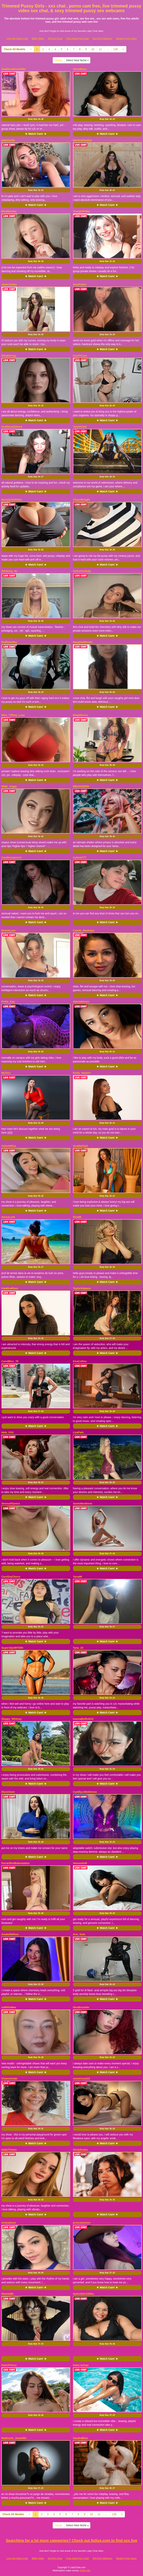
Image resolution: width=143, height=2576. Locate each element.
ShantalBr (7, 2293)
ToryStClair (80, 426)
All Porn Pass (55, 38)
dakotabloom (81, 1001)
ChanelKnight (81, 499)
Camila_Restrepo (83, 930)
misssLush (8, 1216)
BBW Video (38, 38)
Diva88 (77, 1216)
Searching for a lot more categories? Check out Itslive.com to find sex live (71, 2540)
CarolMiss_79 (9, 1361)
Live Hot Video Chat (17, 38)
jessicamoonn (81, 2222)
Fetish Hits (85, 2570)
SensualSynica (10, 1503)
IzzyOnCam (80, 355)
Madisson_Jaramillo (14, 2438)
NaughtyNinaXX (83, 642)
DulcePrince (9, 2365)
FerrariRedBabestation (15, 1863)
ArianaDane (8, 2222)
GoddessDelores (11, 426)
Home (58, 60)
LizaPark (78, 1432)
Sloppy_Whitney (11, 1718)
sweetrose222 (81, 2078)
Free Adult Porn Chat (77, 38)
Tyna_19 (78, 1647)
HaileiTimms (9, 2149)
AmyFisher (79, 284)
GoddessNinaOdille (13, 69)
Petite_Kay (8, 1001)
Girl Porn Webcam (102, 38)
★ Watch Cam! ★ (35, 133)
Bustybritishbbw (11, 499)
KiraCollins (80, 1361)
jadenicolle (8, 140)
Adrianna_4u (9, 570)
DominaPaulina (82, 140)
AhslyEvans (80, 2149)
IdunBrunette (81, 2007)
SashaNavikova (82, 1503)
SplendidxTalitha (83, 2293)
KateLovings (81, 2365)
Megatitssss (80, 715)
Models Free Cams (126, 38)
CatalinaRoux (9, 1288)
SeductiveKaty (82, 570)
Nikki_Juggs (9, 786)
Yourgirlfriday (81, 211)
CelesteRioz (8, 1145)
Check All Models (14, 49)
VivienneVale (9, 2078)
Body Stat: (35, 119)
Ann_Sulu (79, 1934)
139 (115, 49)
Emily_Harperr (82, 1072)
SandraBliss (80, 2438)
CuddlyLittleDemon (85, 1791)
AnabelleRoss (10, 1934)
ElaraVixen (8, 1791)
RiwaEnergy (8, 355)
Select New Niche (77, 60)
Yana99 (77, 1576)
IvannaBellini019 (83, 1718)
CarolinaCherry (10, 1576)
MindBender (9, 211)
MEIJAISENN (81, 786)
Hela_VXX (7, 1432)
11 (100, 49)
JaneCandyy (9, 284)
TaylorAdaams (82, 1288)
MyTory (6, 1072)
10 (92, 49)
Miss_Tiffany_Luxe (13, 715)
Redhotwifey (9, 642)
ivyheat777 (79, 857)
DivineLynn (8, 930)
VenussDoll (80, 1863)
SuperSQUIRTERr (12, 1647)
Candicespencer (11, 857)
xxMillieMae (8, 2007)
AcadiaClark (80, 1145)
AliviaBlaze (80, 69)
